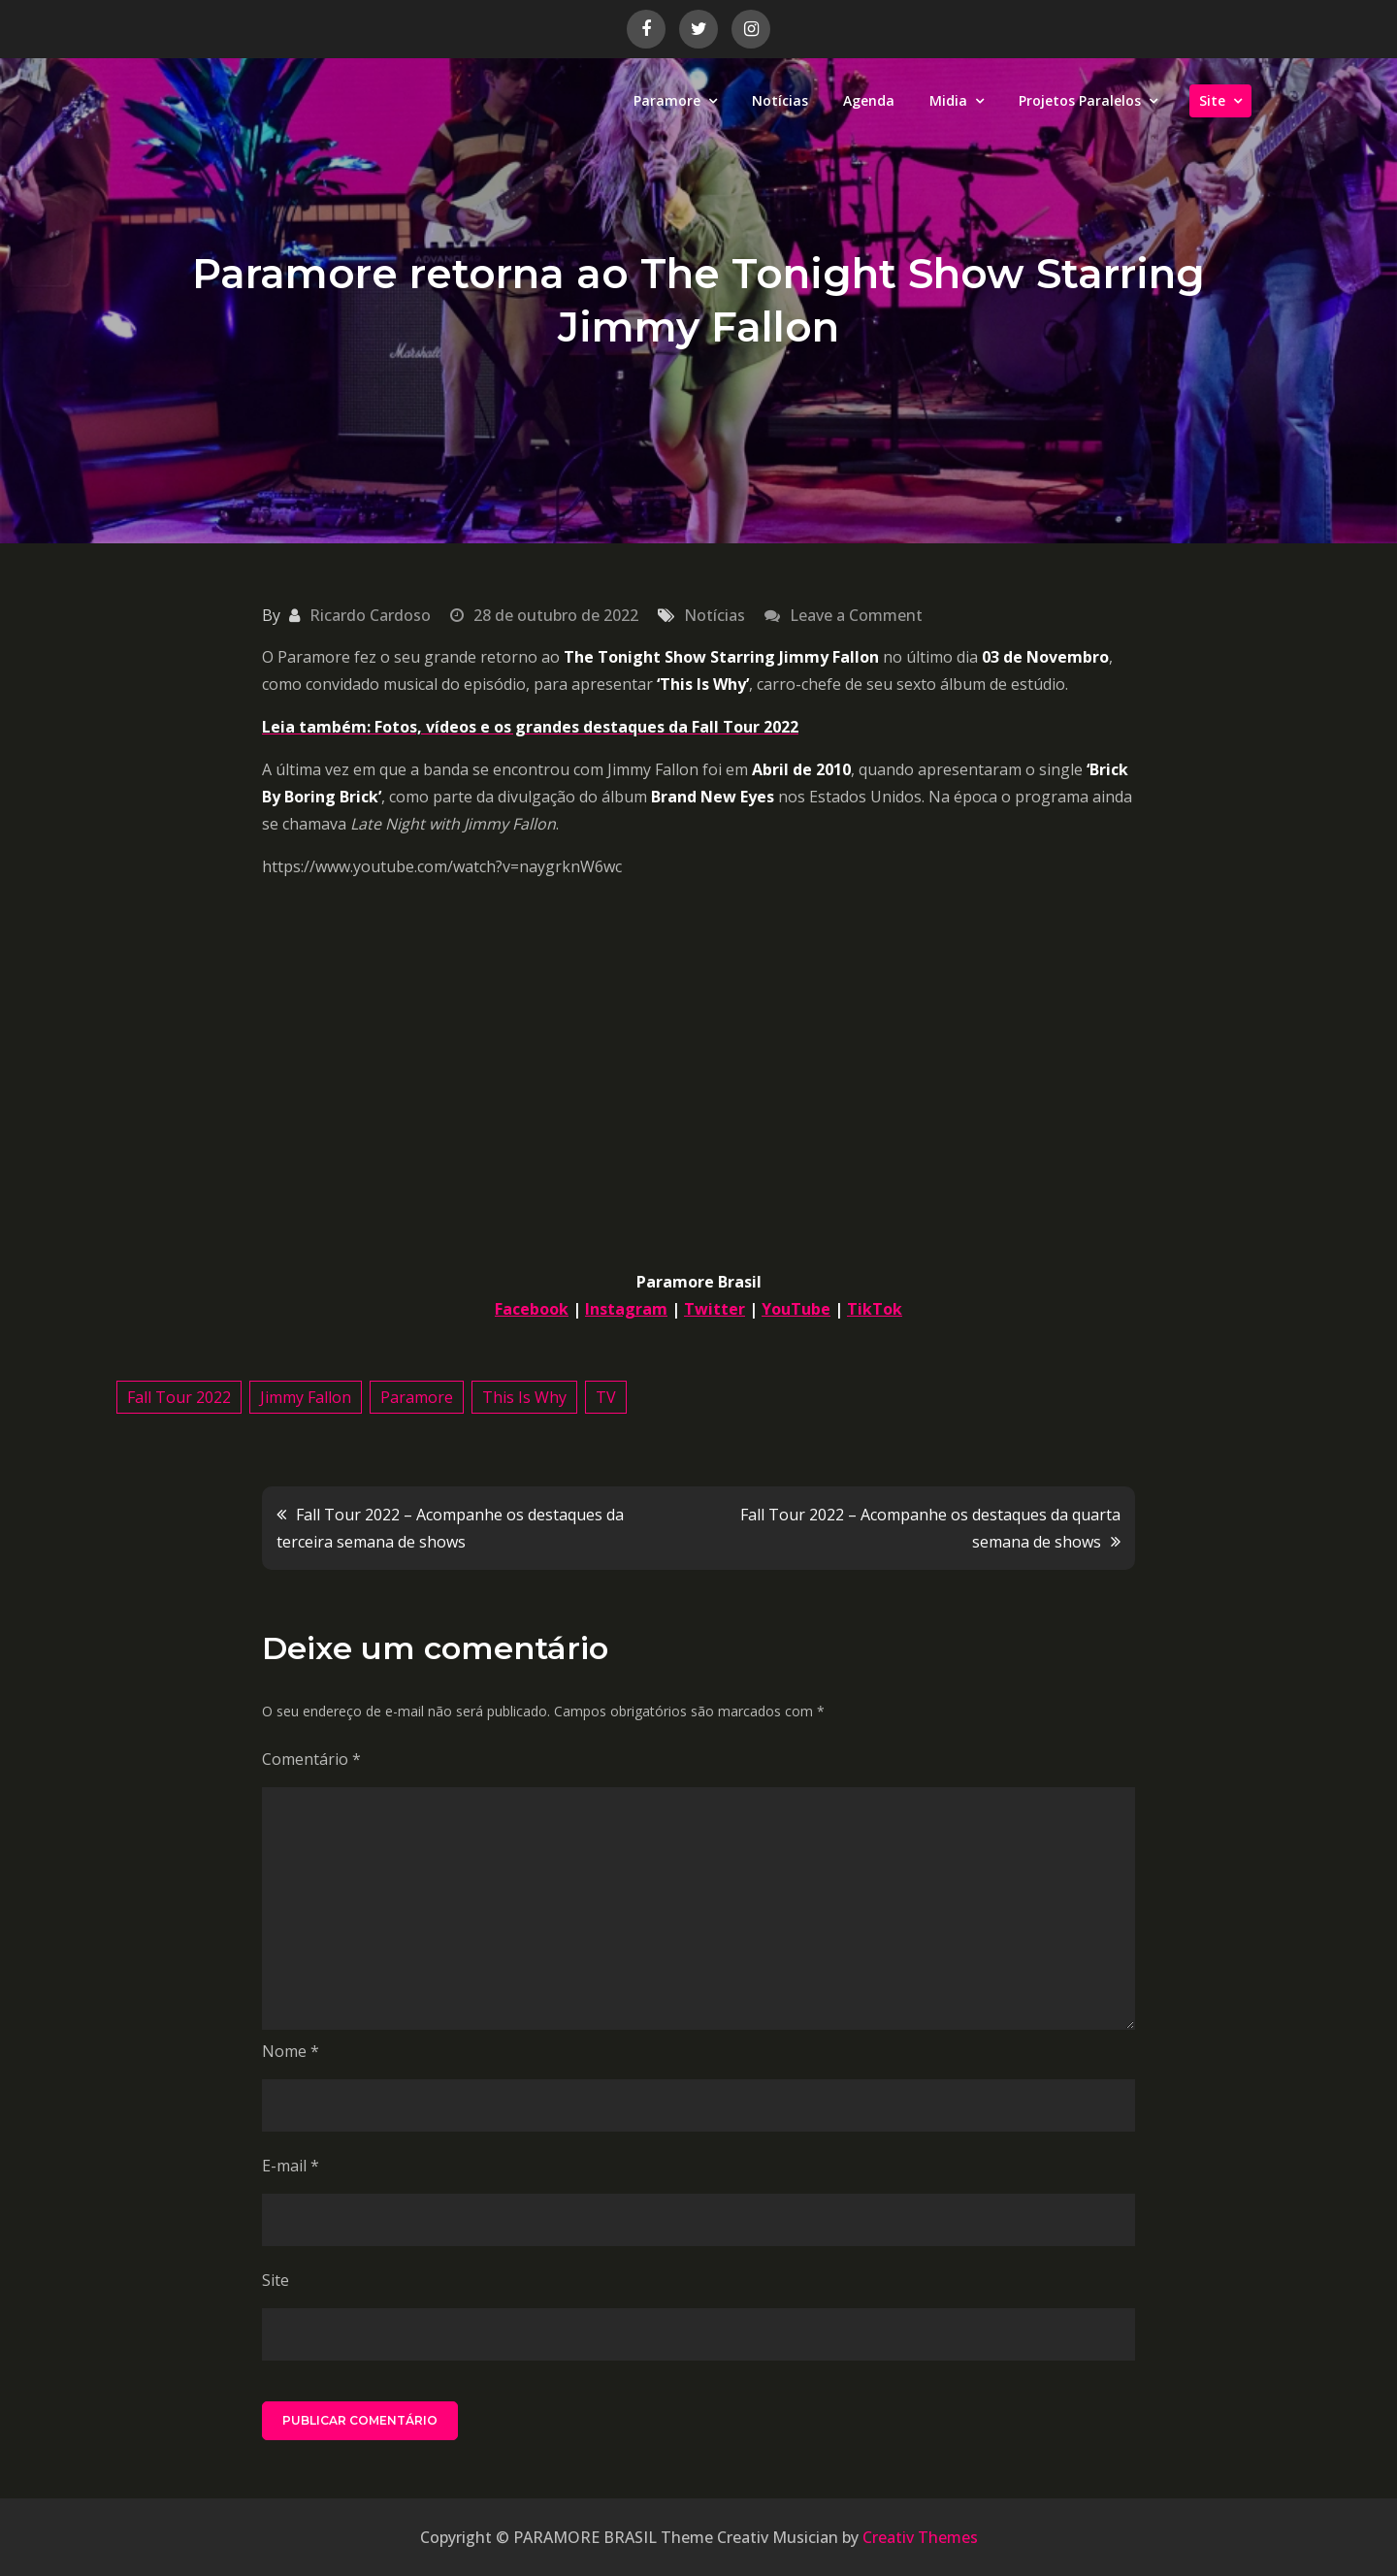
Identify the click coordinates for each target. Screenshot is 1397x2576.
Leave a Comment (856, 615)
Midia (948, 100)
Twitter (714, 1309)
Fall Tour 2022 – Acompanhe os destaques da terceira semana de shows (450, 1528)
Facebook (532, 1309)
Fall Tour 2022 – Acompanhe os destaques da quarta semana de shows (930, 1528)
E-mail (290, 2165)
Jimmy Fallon (305, 1397)
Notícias (780, 100)
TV (606, 1397)
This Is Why (524, 1397)
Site (1212, 100)
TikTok (874, 1309)
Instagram (626, 1309)
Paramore (667, 100)
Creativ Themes (920, 2537)
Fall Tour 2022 (179, 1397)
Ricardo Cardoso (370, 615)
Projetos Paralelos (1080, 100)
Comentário (311, 1759)
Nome (290, 2051)
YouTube (796, 1309)
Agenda (868, 100)
